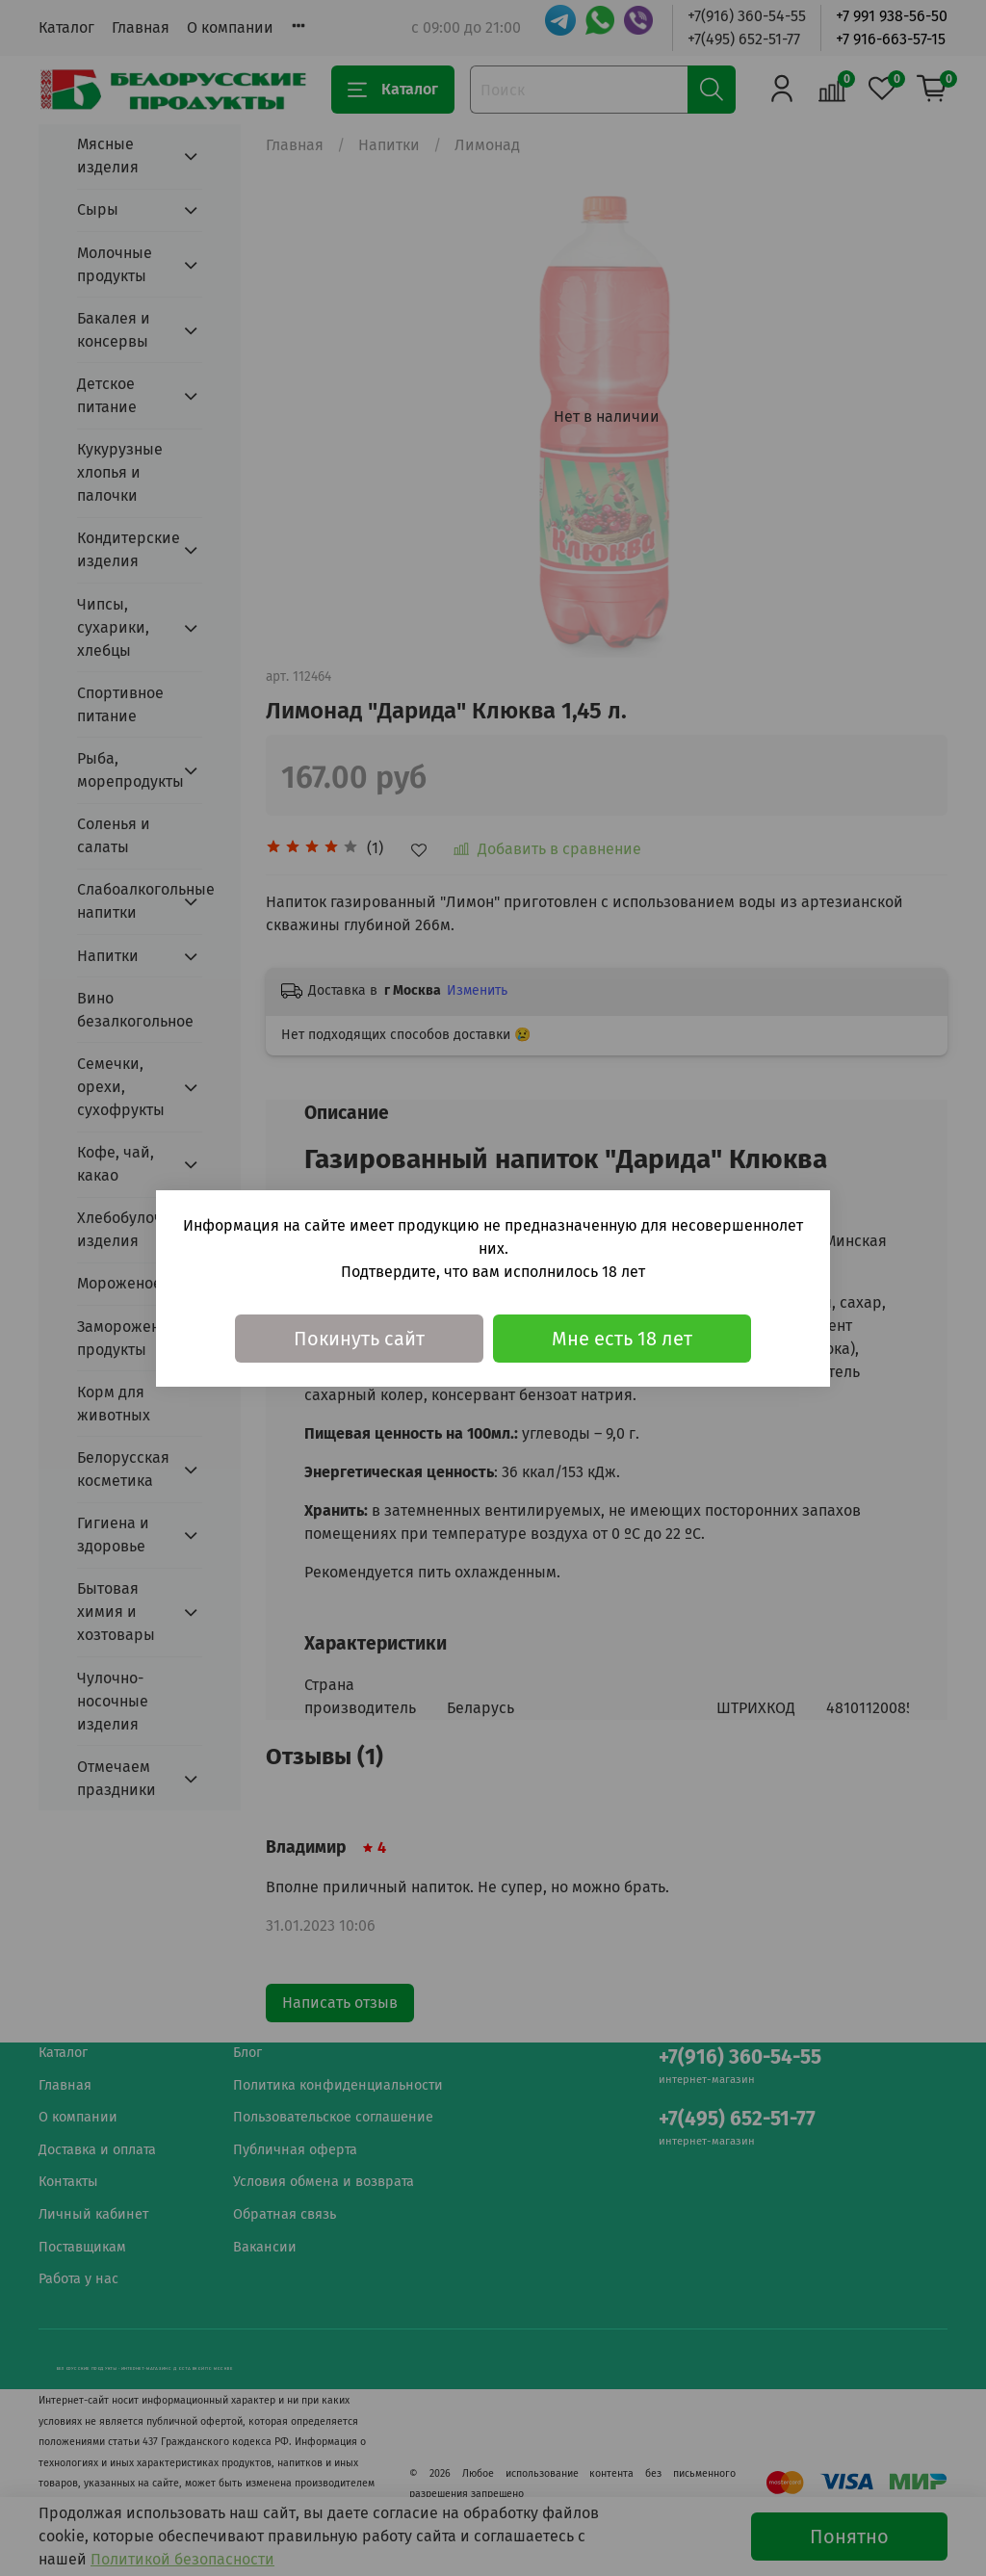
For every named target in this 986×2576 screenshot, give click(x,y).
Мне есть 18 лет (622, 1338)
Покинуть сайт (359, 1338)
